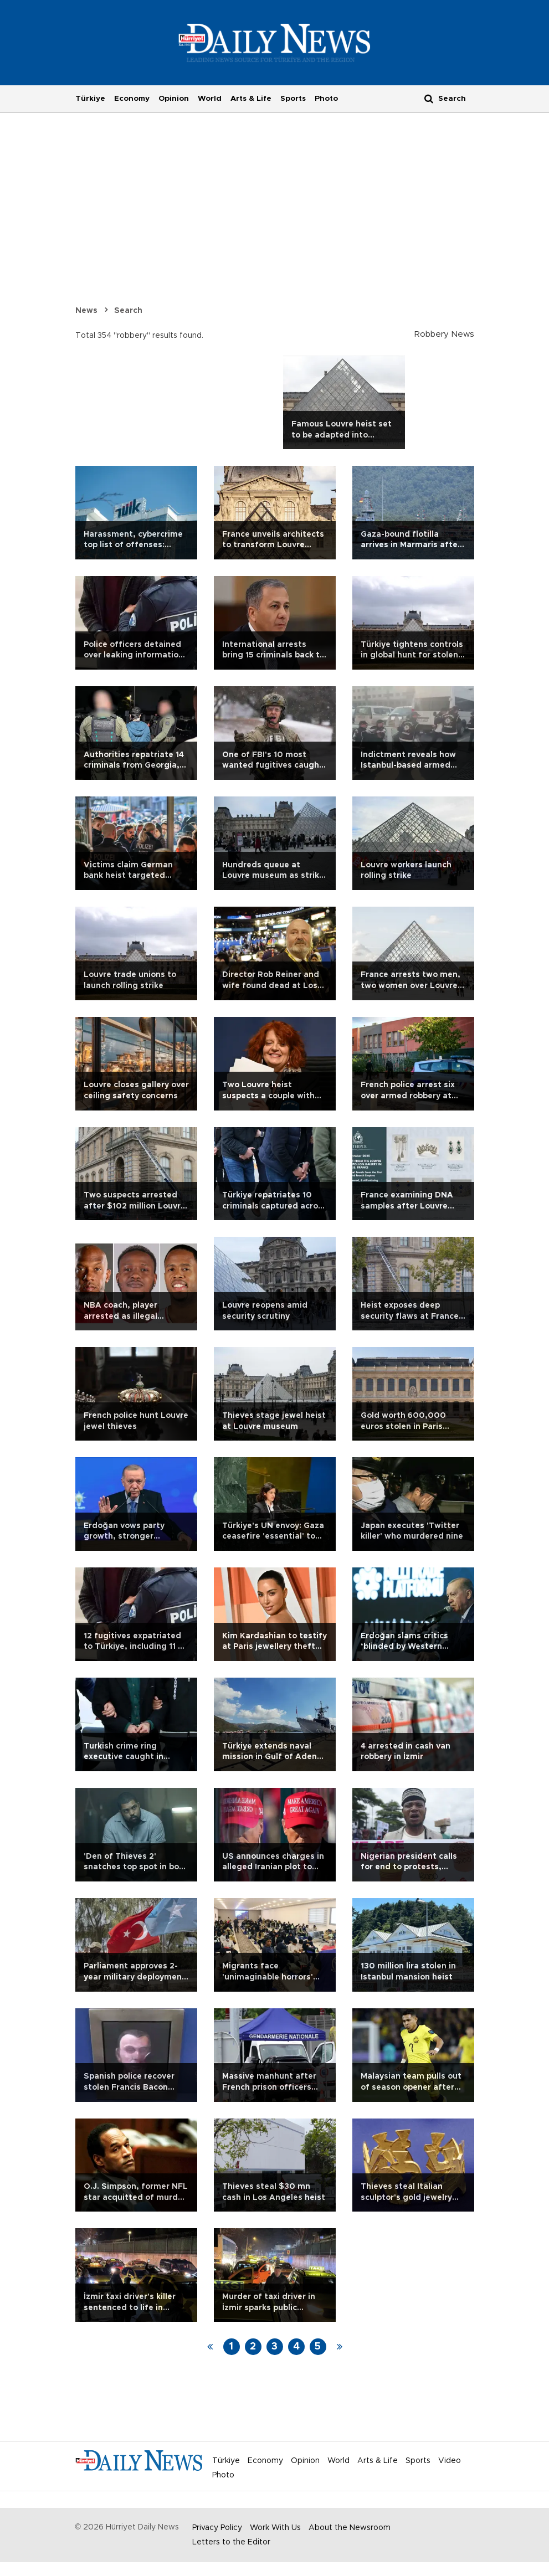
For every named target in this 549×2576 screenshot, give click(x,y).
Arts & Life (250, 98)
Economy (132, 98)
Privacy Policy (217, 2528)
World (210, 98)
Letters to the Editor (231, 2542)
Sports (293, 98)
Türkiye (90, 98)
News (86, 311)
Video (449, 2461)
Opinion (173, 98)
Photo (326, 98)
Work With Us (275, 2528)
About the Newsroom (350, 2528)
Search (128, 311)
